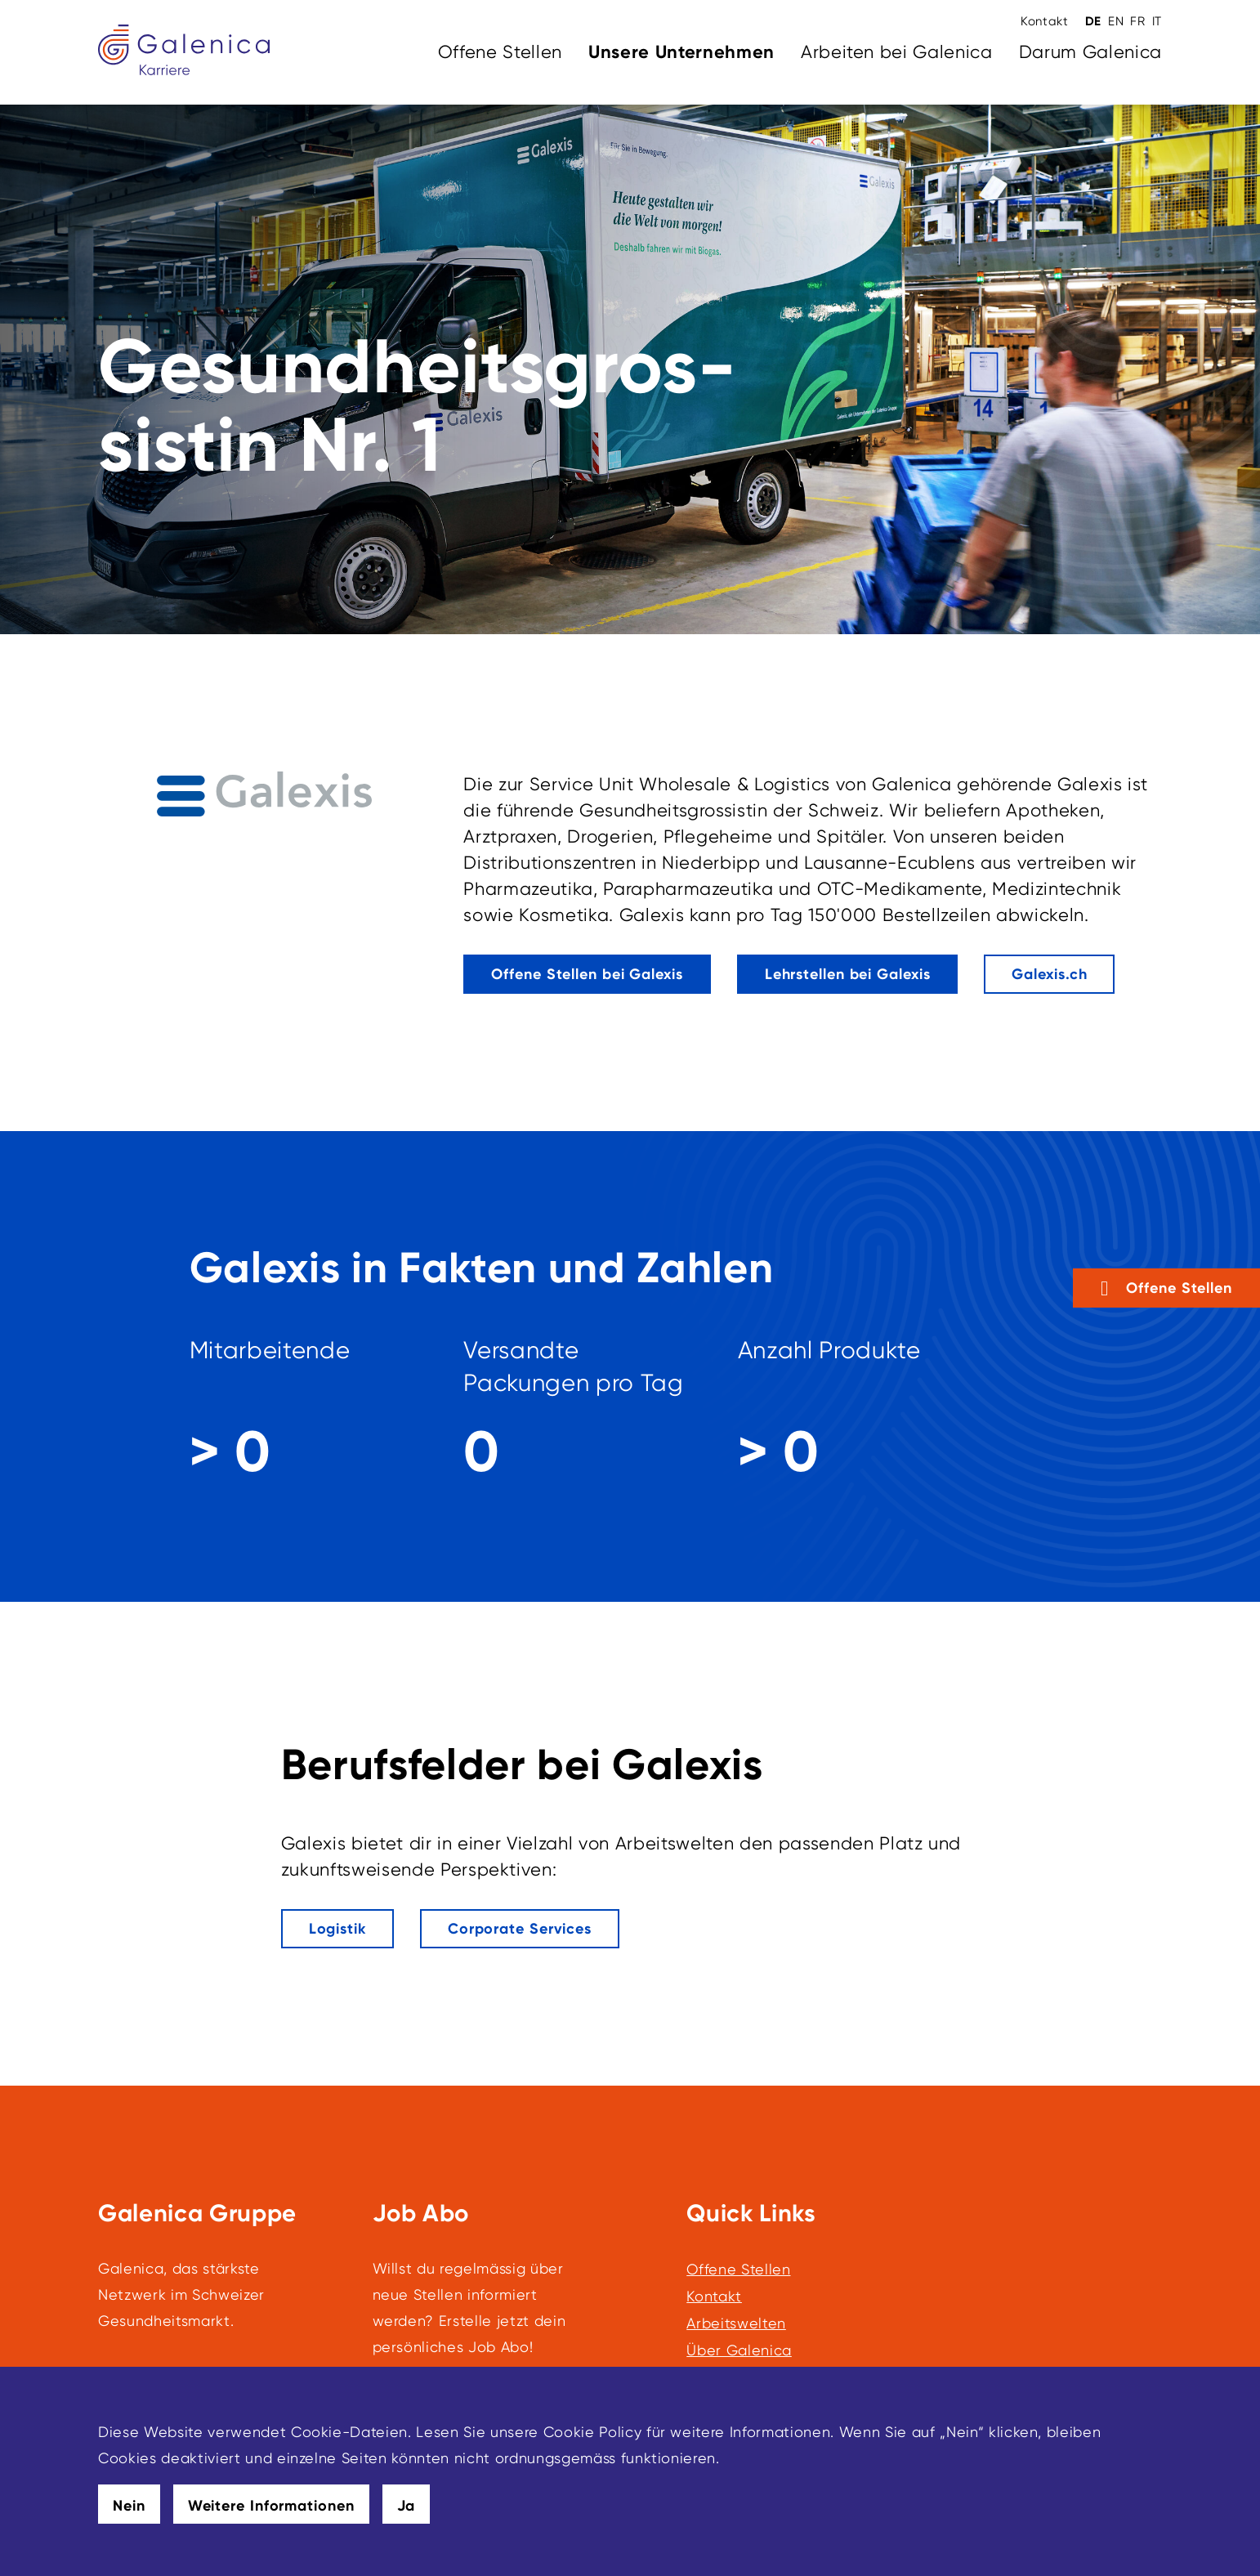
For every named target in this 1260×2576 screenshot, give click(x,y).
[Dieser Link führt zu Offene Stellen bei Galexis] (586, 974)
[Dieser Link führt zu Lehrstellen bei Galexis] (847, 974)
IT (1157, 21)
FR (1137, 21)
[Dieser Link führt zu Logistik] (337, 1928)
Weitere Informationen (271, 2506)
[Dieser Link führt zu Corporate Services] (519, 1928)
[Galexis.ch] (1049, 974)
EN (1116, 21)
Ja (406, 2506)
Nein (129, 2506)
